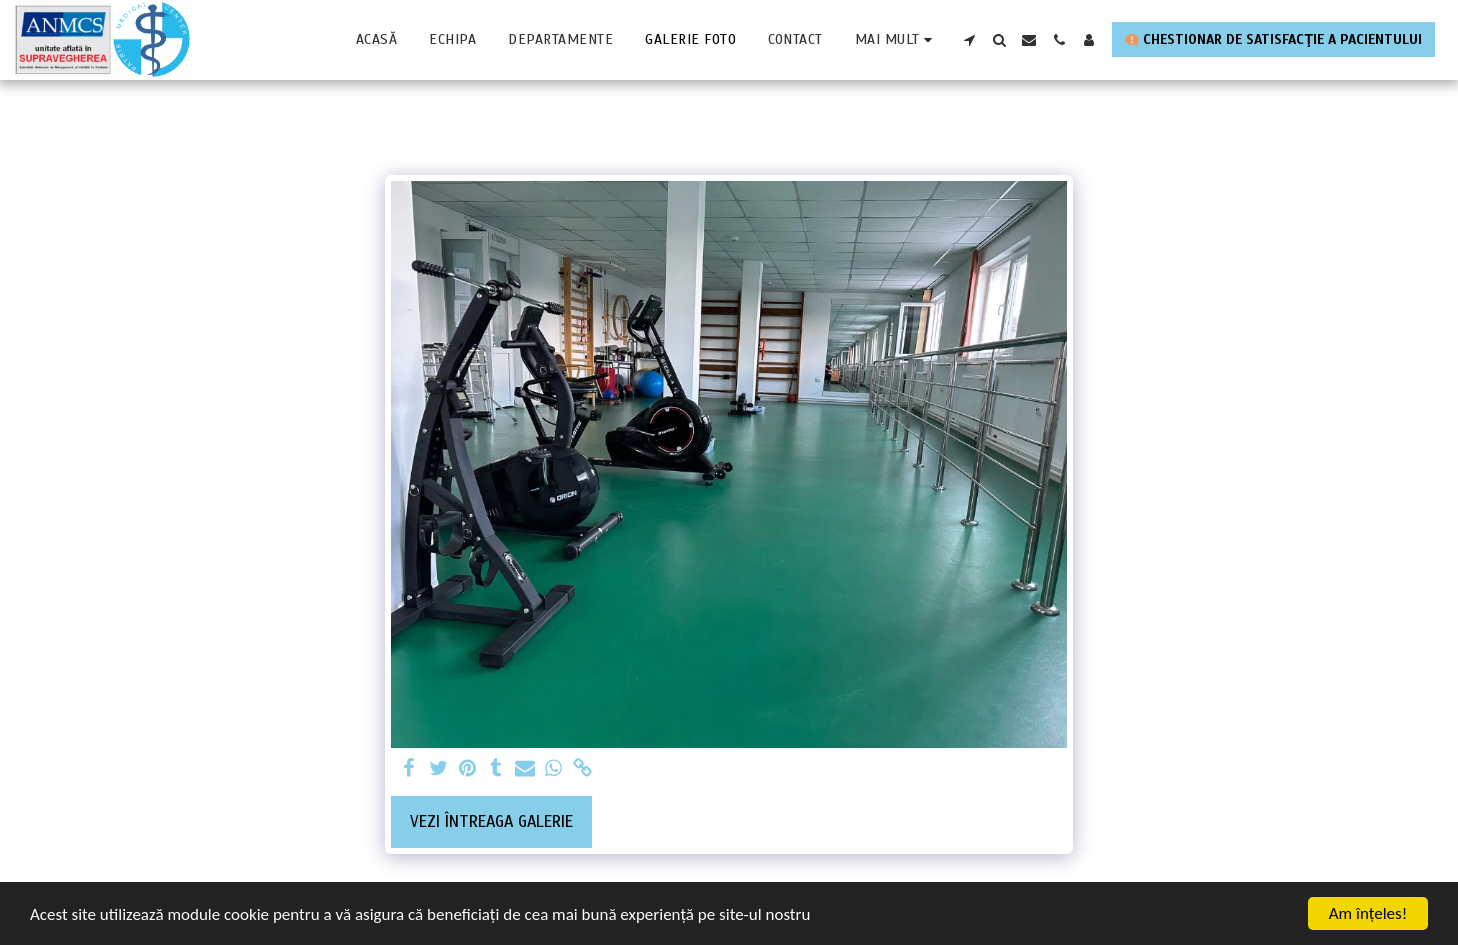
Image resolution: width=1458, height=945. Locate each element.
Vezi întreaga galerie (491, 821)
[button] (969, 40)
